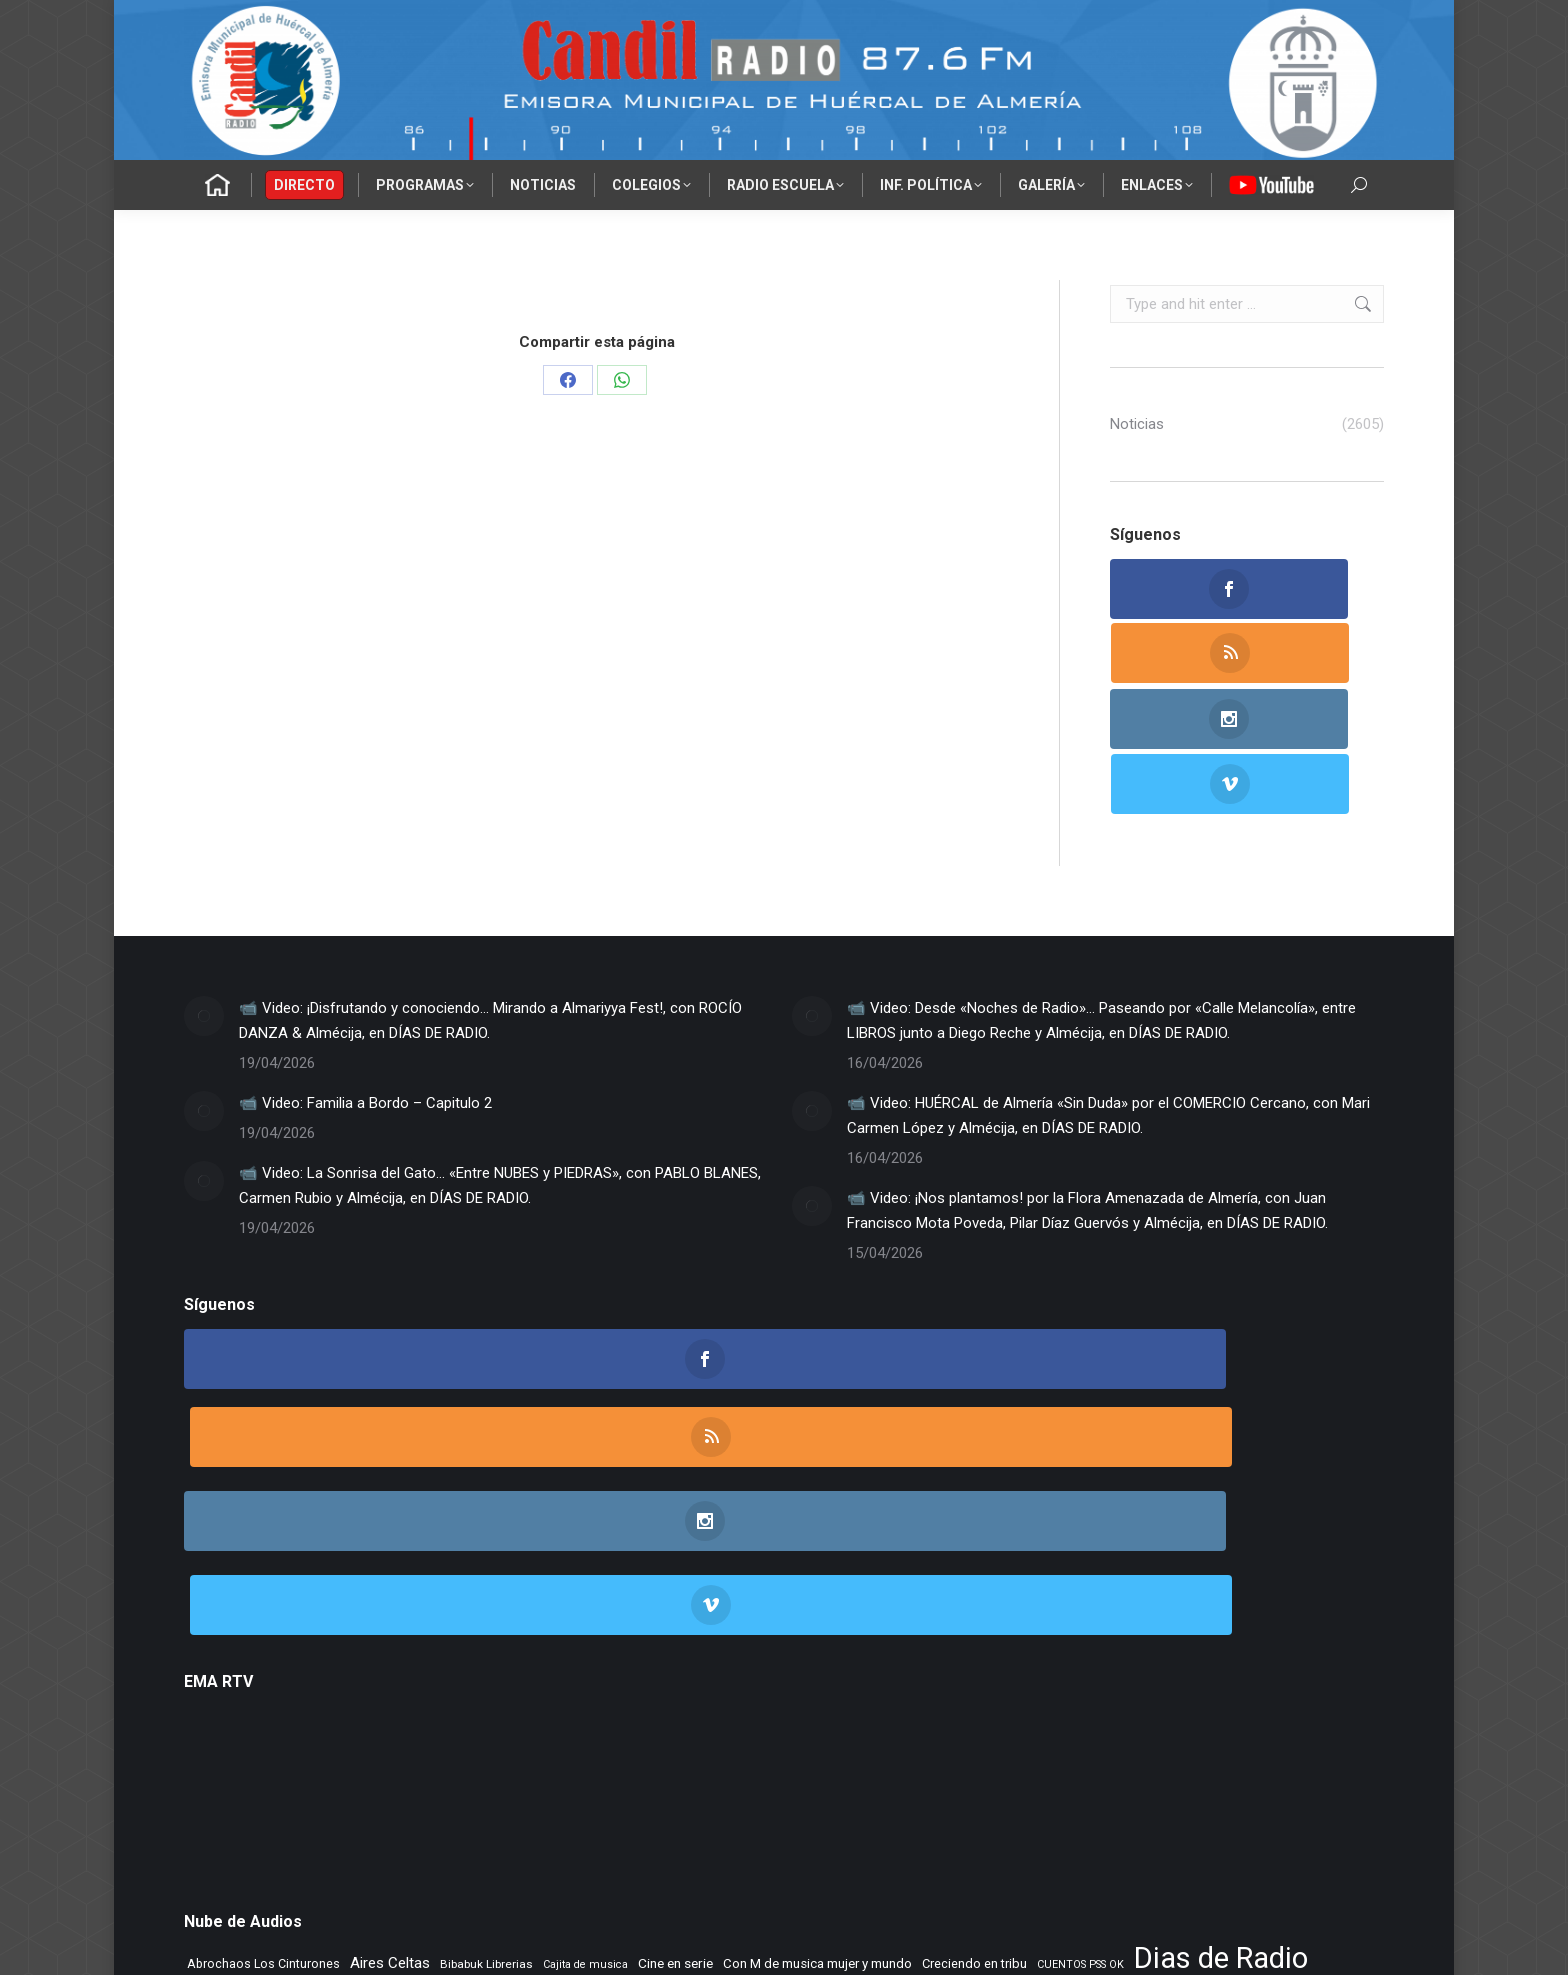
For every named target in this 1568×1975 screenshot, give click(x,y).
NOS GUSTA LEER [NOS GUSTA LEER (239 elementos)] (1126, 1734)
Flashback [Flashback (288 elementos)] (904, 1705)
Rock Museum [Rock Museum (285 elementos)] (812, 1762)
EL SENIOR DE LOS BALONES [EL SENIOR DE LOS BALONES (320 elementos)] (346, 1704)
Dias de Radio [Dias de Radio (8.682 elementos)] (1221, 1666)
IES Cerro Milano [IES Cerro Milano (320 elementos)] (989, 1704)
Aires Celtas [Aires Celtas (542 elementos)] (390, 1671)
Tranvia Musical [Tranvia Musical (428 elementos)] (535, 1792)
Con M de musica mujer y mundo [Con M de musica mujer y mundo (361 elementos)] (817, 1671)
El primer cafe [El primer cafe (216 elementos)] (221, 1705)
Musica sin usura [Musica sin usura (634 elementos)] (1012, 1732)
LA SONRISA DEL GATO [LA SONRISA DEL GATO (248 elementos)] (494, 1734)
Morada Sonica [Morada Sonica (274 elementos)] (901, 1734)
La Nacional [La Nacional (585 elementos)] (384, 1732)
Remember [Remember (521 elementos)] (598, 1761)
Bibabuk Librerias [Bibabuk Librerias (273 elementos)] (486, 1672)
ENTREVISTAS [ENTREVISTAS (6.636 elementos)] (628, 1699)
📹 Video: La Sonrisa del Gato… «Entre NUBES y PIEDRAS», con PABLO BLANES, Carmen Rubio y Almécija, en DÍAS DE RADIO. (500, 1055)
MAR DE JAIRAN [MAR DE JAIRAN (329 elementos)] (803, 1733)
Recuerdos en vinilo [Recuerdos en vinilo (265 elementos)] (500, 1762)
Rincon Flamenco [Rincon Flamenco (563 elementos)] (703, 1761)
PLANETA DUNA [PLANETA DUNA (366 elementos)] (235, 1761)
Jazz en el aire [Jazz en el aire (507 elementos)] (1093, 1704)
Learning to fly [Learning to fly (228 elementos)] (599, 1734)
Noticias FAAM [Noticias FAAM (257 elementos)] (1219, 1734)
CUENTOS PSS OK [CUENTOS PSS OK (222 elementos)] (1080, 1672)
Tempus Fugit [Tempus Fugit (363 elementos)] (1176, 1761)
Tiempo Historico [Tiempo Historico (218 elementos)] (435, 1793)
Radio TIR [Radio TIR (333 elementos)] (410, 1761)
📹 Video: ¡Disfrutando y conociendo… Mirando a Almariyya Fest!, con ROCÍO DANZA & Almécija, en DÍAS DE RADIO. (490, 890)
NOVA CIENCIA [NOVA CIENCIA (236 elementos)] (1304, 1734)
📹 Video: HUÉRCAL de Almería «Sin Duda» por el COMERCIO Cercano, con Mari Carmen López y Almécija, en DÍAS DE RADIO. (1108, 985)
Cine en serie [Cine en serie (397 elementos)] (675, 1671)
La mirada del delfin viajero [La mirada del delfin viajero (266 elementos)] (261, 1734)
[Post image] (204, 886)
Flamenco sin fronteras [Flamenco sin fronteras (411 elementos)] (796, 1704)
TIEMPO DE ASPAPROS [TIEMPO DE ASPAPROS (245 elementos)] (1285, 1762)
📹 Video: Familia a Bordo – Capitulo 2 (365, 973)
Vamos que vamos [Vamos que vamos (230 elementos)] (640, 1793)
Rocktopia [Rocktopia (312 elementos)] (892, 1761)
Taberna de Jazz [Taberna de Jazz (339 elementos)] (978, 1761)
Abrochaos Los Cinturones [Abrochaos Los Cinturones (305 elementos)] (263, 1671)
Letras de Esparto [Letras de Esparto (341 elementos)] (695, 1733)
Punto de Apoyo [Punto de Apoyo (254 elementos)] (333, 1762)
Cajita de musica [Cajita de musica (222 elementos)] (585, 1672)
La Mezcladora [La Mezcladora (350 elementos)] (1194, 1704)
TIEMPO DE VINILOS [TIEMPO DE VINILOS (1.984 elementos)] (286, 1789)
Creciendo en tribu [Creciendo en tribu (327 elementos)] (974, 1671)
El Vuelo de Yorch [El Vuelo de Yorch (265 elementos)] (484, 1705)
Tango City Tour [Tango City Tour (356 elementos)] (1081, 1761)
